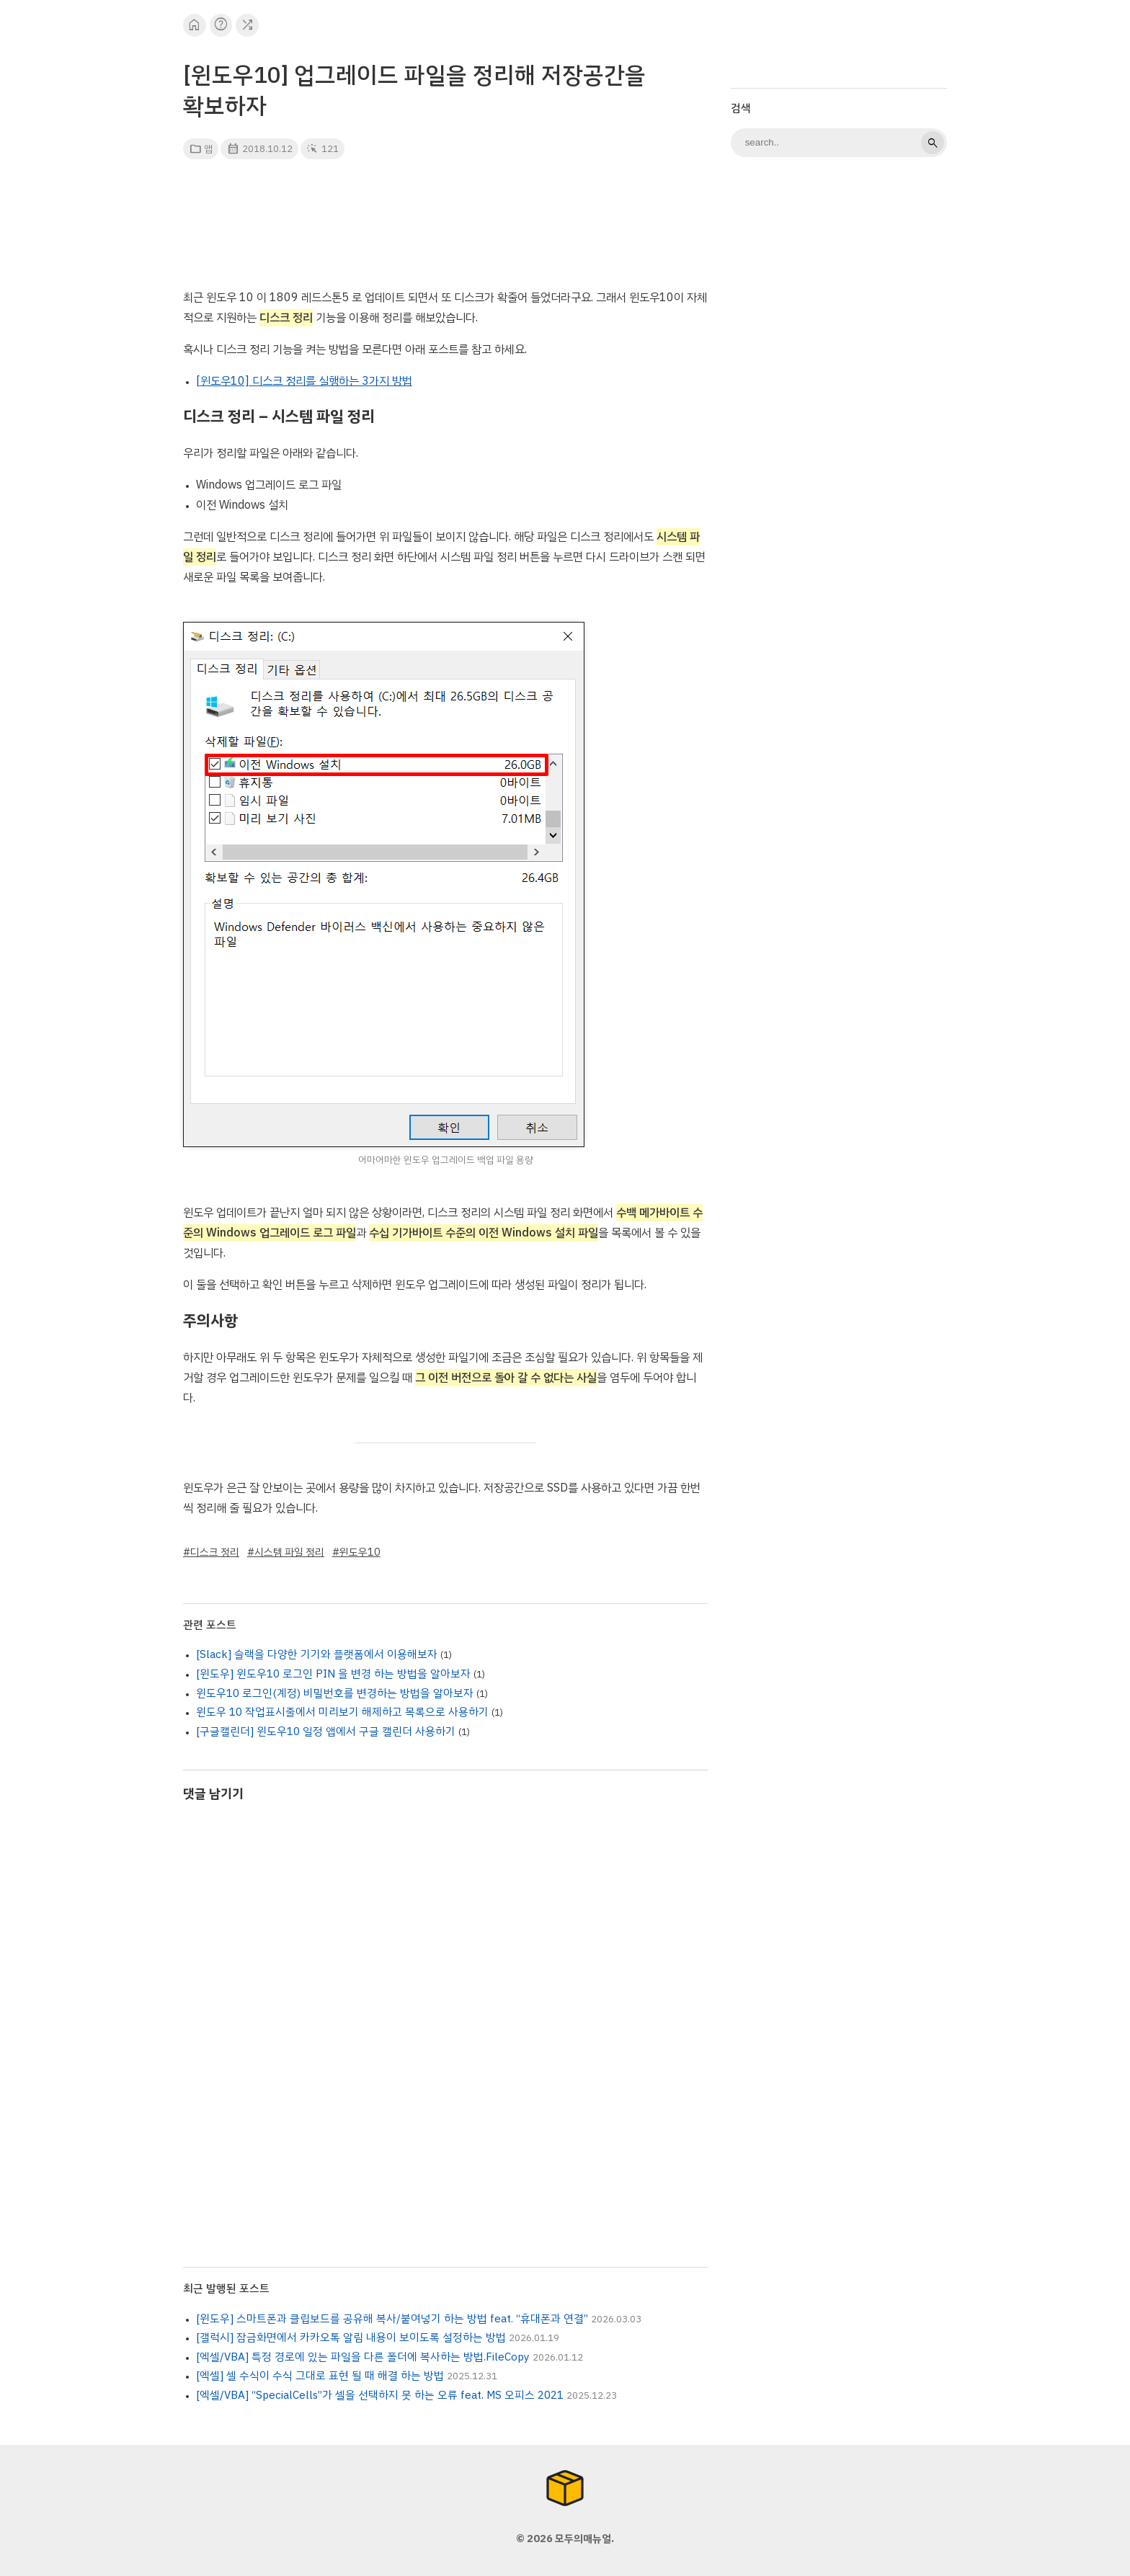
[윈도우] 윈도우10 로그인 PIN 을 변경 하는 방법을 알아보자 (333, 1674)
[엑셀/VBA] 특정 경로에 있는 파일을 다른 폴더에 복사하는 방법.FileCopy (363, 2357)
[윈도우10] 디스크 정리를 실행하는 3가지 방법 (304, 381)
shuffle (247, 25)
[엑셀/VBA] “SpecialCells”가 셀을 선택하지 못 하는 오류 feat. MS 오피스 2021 (380, 2395)
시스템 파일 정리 (289, 1552)
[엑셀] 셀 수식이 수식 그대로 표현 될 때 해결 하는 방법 (320, 2376)
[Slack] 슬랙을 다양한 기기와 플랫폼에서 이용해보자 (316, 1654)
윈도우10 (360, 1552)
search (932, 143)
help (220, 25)
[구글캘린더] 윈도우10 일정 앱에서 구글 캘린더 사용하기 (325, 1731)
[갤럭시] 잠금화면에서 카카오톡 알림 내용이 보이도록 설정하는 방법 (351, 2337)
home (194, 25)
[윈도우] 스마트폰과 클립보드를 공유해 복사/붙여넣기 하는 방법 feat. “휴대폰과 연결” (392, 2319)
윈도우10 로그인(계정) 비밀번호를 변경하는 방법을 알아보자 (334, 1693)
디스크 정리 (214, 1552)
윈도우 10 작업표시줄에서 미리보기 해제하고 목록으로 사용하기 (342, 1712)
